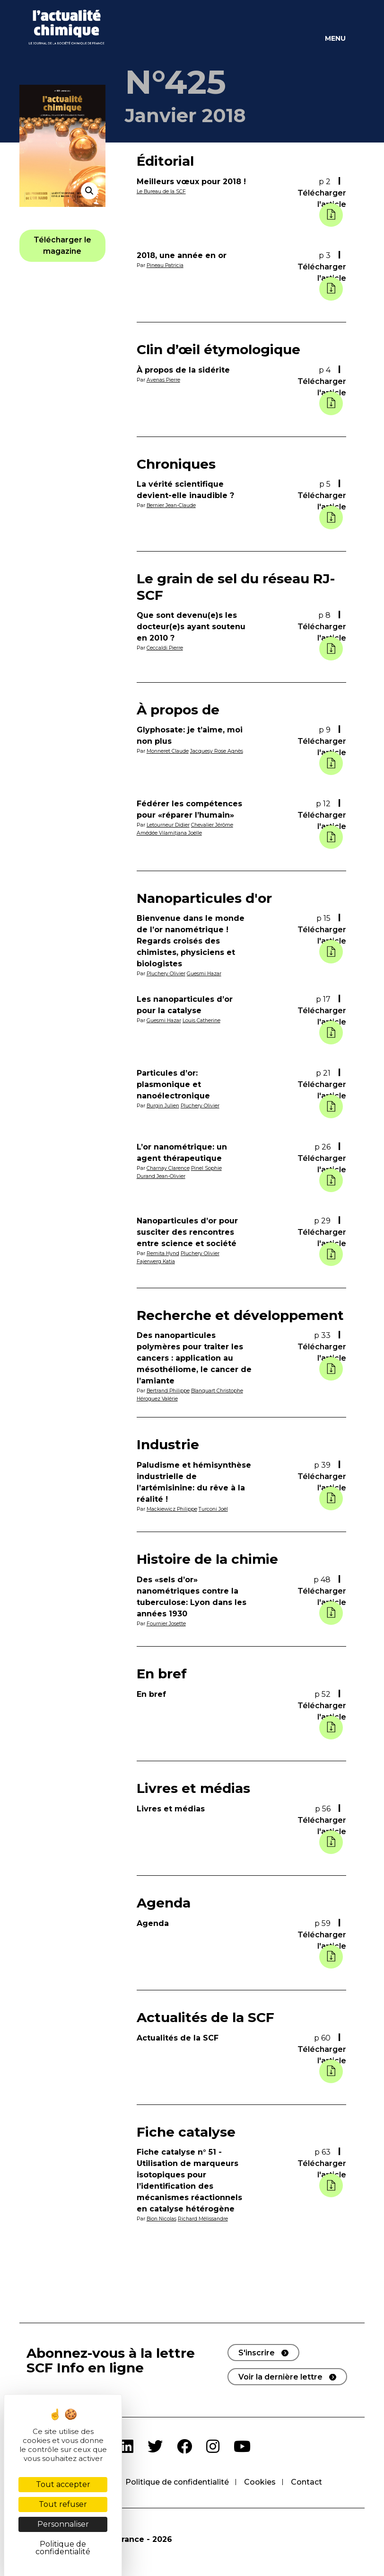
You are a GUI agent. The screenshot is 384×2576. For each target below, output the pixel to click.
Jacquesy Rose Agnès (216, 751)
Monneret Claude (168, 751)
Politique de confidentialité (177, 2481)
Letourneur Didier (168, 824)
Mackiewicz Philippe (173, 1508)
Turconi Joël (215, 1508)
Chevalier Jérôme (212, 824)
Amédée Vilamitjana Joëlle (169, 832)
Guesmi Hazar (204, 973)
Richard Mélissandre (204, 2218)
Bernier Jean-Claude (171, 505)
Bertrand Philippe (169, 1390)
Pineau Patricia (165, 265)
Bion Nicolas (162, 2218)
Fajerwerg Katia (156, 1260)
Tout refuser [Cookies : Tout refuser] (63, 2504)
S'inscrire (256, 2352)
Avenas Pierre (164, 379)
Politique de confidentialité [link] (62, 2548)
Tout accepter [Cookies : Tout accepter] (63, 2484)
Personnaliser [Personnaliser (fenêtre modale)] (63, 2524)
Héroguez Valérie (158, 1398)
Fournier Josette (166, 1622)
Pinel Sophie (206, 1168)
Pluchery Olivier (166, 973)
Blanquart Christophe (218, 1390)
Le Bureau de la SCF (161, 191)
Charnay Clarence (168, 1168)
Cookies (260, 2481)
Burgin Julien (163, 1105)
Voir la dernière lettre (280, 2376)
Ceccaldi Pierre (165, 647)
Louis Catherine (202, 1020)
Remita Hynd (163, 1253)
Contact (306, 2481)
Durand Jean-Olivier (161, 1175)
